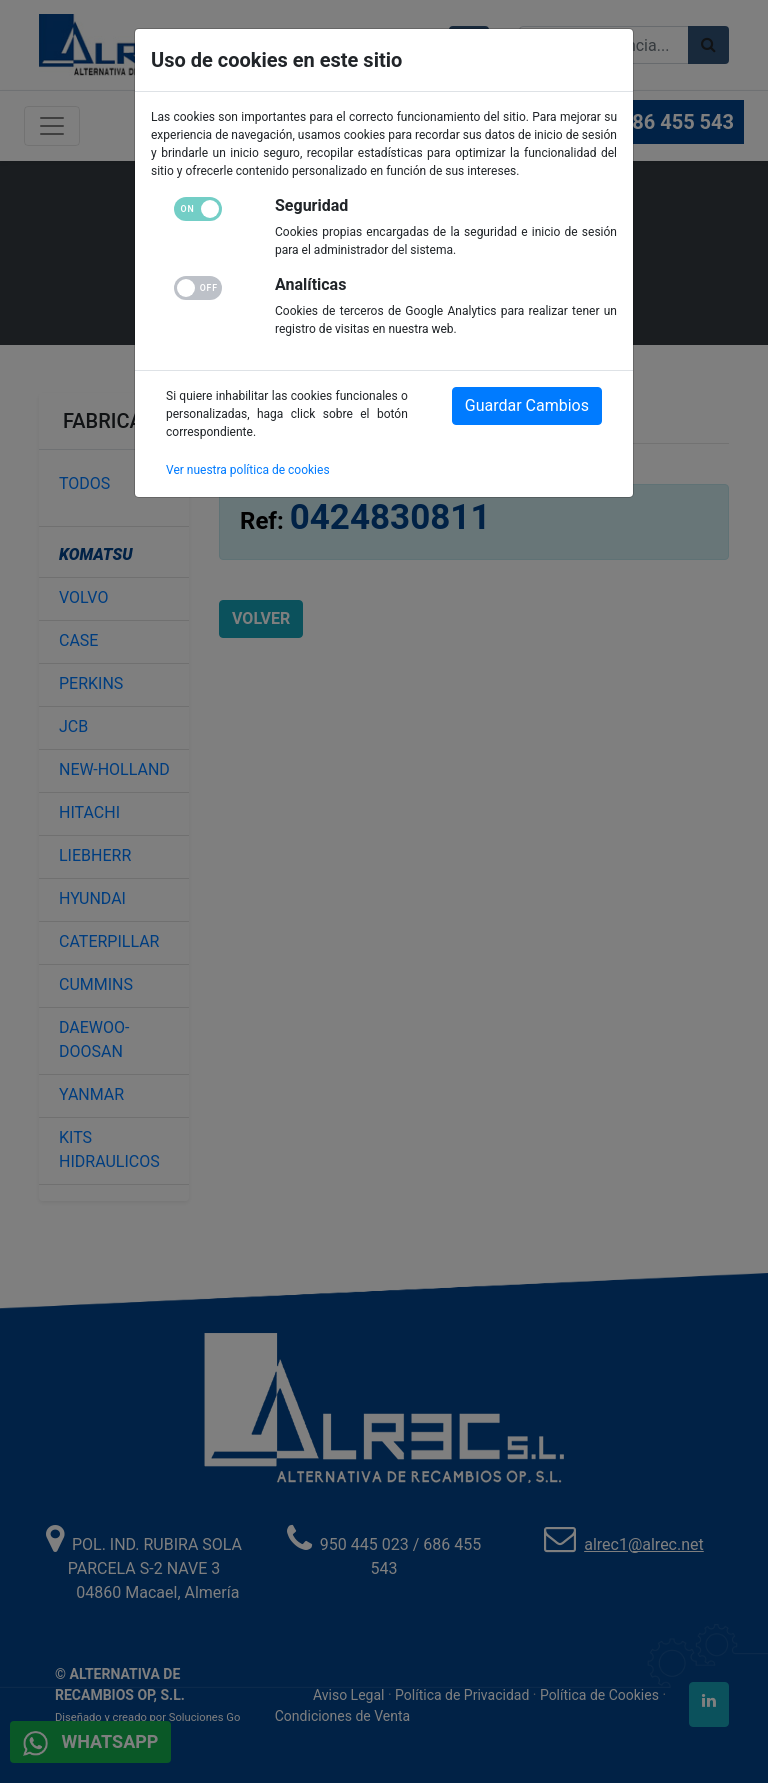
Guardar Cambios (527, 405)
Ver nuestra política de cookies (248, 470)
